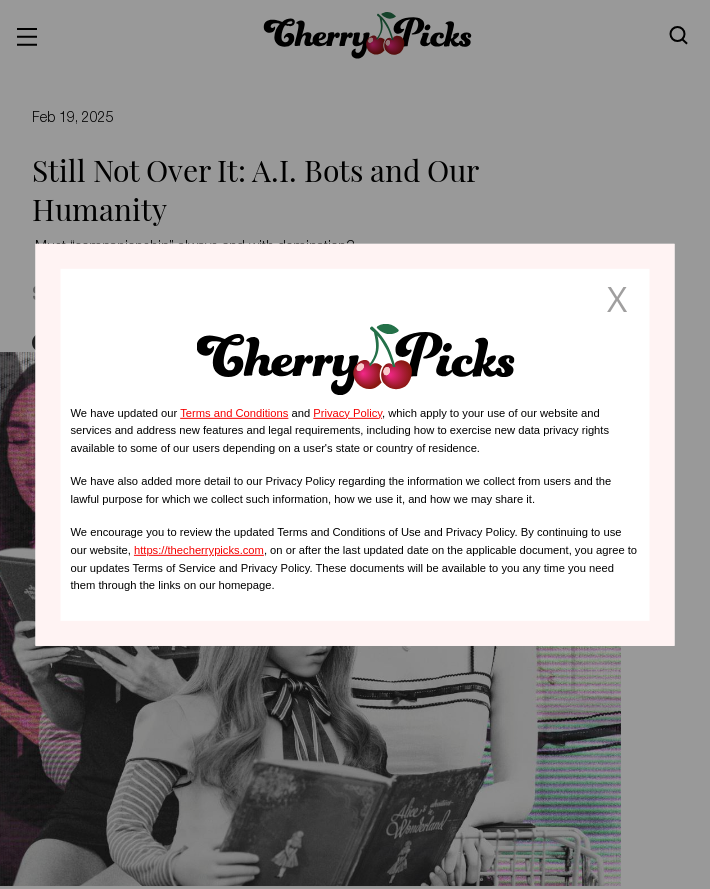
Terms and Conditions (234, 412)
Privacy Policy (347, 412)
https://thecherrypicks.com (199, 550)
